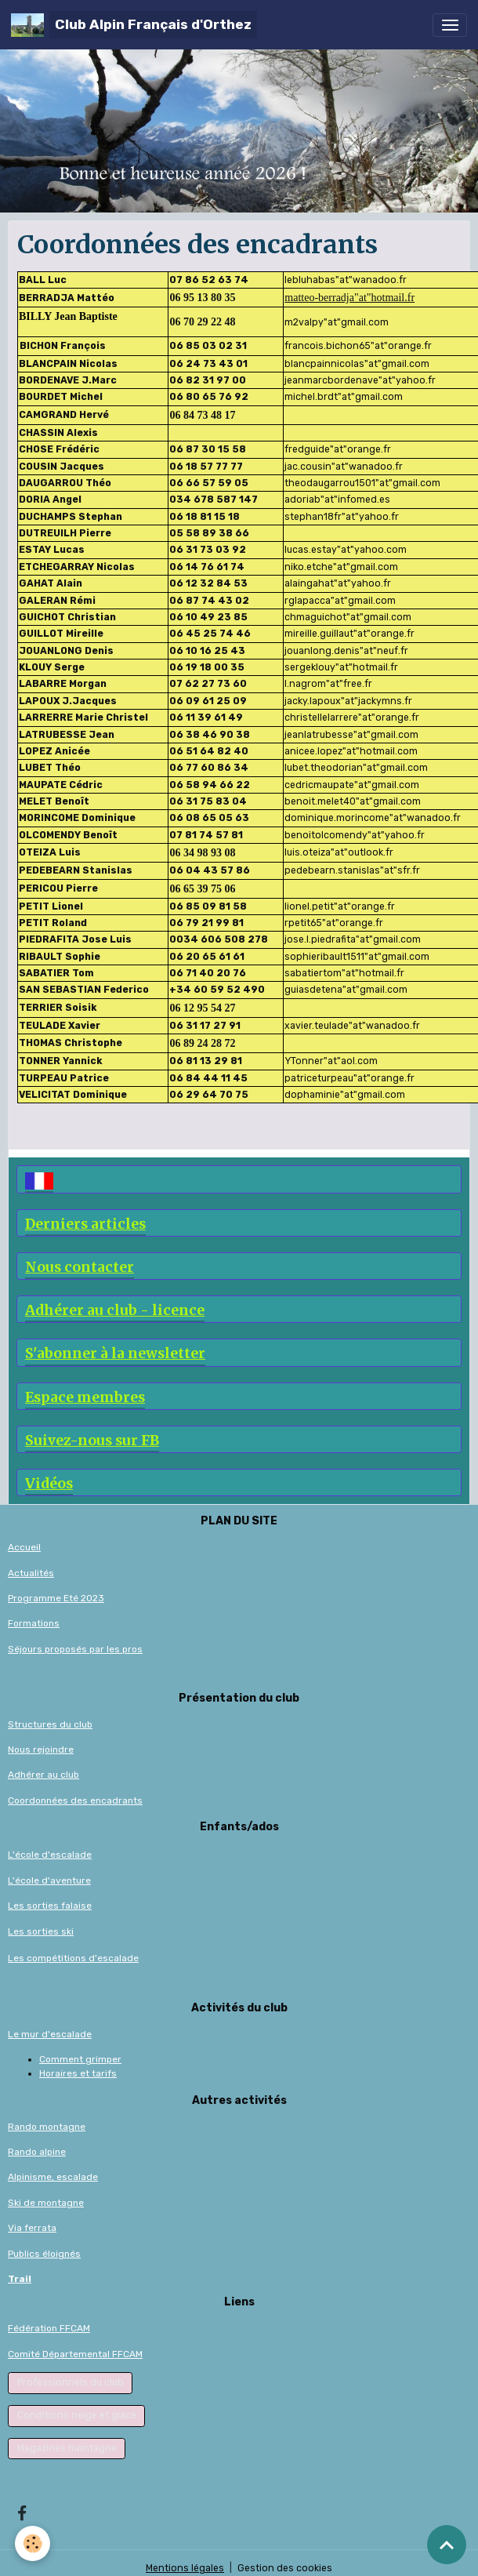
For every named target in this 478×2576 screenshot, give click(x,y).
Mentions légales (185, 2568)
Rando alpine (37, 2151)
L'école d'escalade (50, 1854)
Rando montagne (46, 2126)
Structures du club (50, 1724)
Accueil (24, 1547)
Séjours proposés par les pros (75, 1649)
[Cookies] (33, 2543)
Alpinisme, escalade (53, 2176)
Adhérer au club (43, 1774)
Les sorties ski (41, 1931)
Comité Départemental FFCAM (75, 2354)
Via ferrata (32, 2227)
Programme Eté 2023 (56, 1598)
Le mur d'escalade (50, 2034)
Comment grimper (80, 2059)
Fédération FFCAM (49, 2328)
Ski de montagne (46, 2202)
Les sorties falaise (50, 1905)
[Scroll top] (446, 2544)
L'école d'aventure (49, 1880)
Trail (19, 2278)
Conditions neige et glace (76, 2415)
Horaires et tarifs (78, 2073)
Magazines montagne (67, 2448)
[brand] (134, 24)
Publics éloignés (44, 2253)
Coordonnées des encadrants (75, 1800)
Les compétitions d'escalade (73, 1958)
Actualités (31, 1573)
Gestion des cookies (284, 2568)
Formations (34, 1623)
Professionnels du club (70, 2382)
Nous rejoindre (41, 1749)
